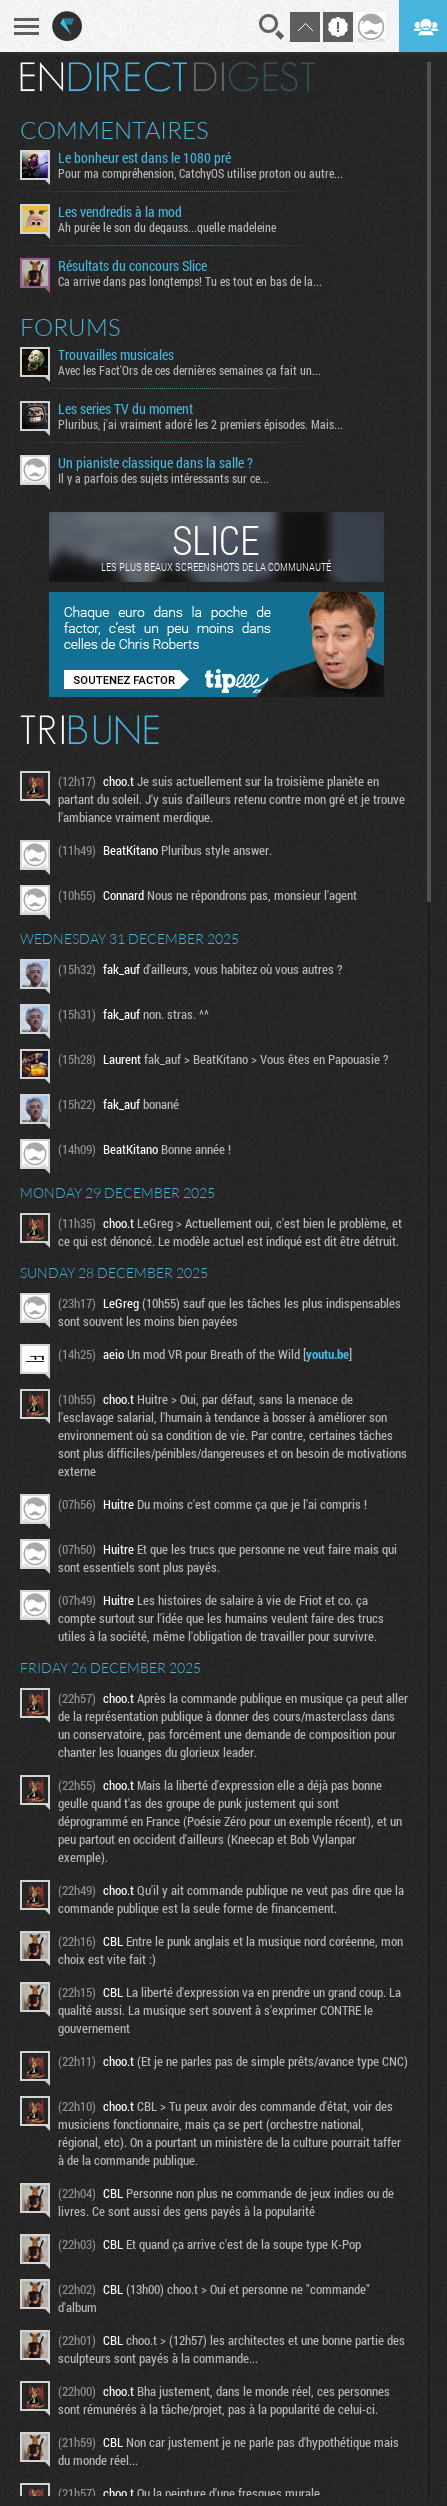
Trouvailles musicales (116, 355)
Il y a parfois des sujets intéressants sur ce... (163, 478)
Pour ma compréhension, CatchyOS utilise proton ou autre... (200, 173)
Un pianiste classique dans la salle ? (155, 463)
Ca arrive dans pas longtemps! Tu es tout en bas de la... (190, 281)
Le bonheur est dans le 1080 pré (144, 158)
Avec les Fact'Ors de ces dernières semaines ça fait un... (189, 370)
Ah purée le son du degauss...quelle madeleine (167, 227)
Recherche (272, 27)
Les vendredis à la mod (120, 212)
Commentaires (114, 130)
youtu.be (327, 1354)
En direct (103, 77)
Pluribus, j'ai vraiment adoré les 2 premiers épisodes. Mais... (200, 424)
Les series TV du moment (125, 409)
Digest (254, 77)
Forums (70, 327)
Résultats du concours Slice (132, 266)
